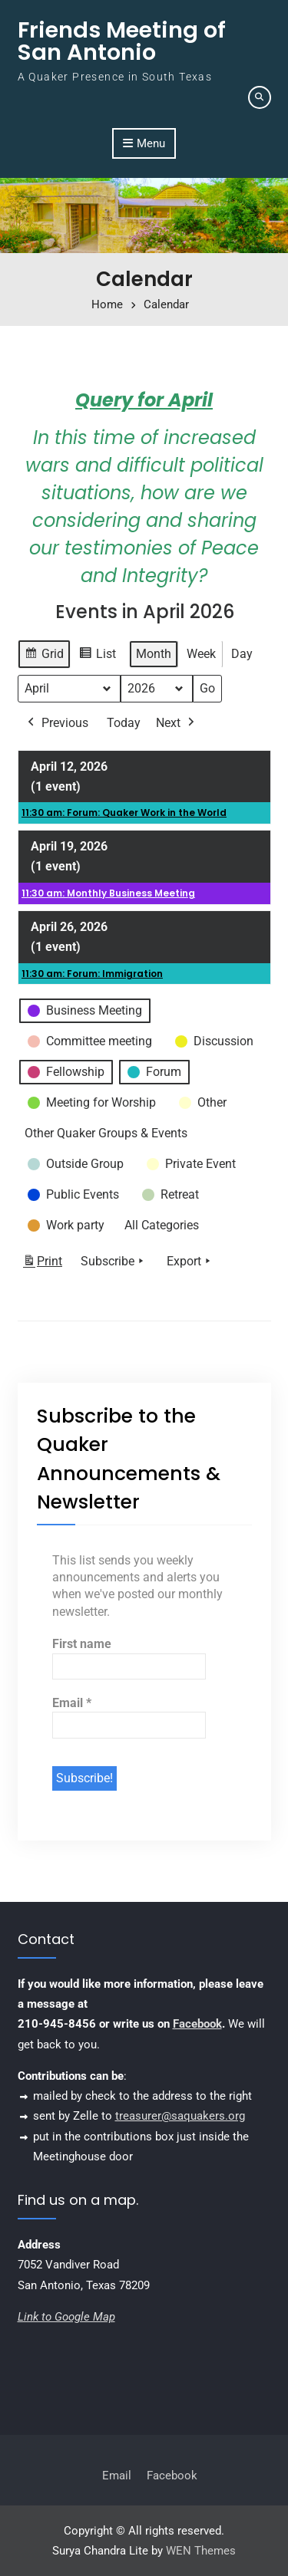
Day (242, 653)
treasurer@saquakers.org (180, 2116)
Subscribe (114, 1262)
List (97, 656)
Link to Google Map (66, 2317)
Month (153, 653)
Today (124, 723)
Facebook (197, 2024)
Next (176, 723)
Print (42, 1264)
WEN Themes (201, 2551)
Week (201, 653)
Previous (56, 723)
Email (71, 1703)
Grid (44, 656)
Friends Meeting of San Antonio (122, 41)
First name (81, 1644)
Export (190, 1262)
